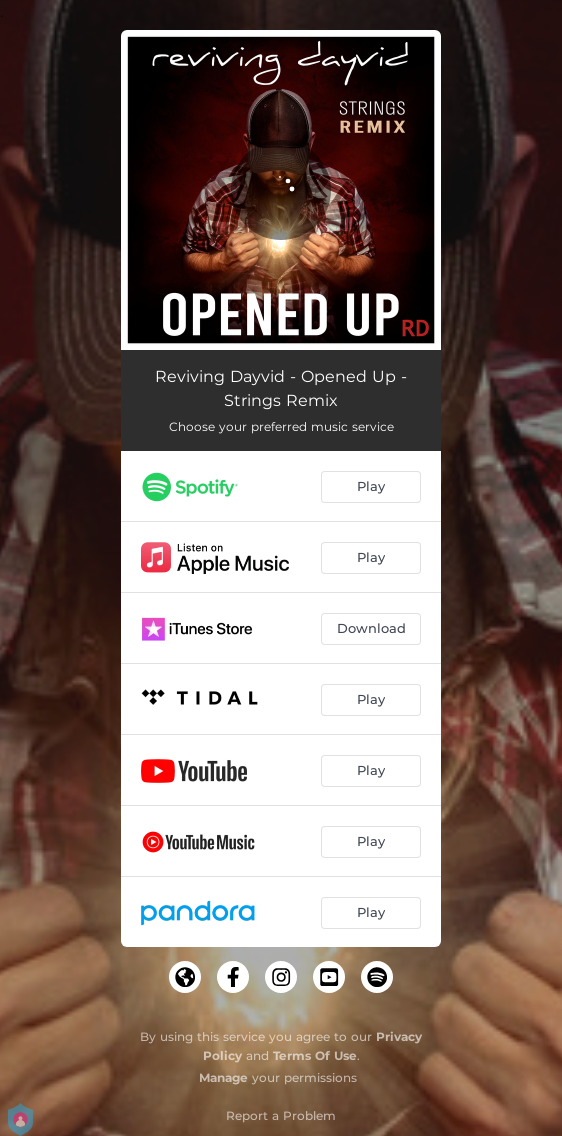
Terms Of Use (315, 1055)
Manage (223, 1077)
